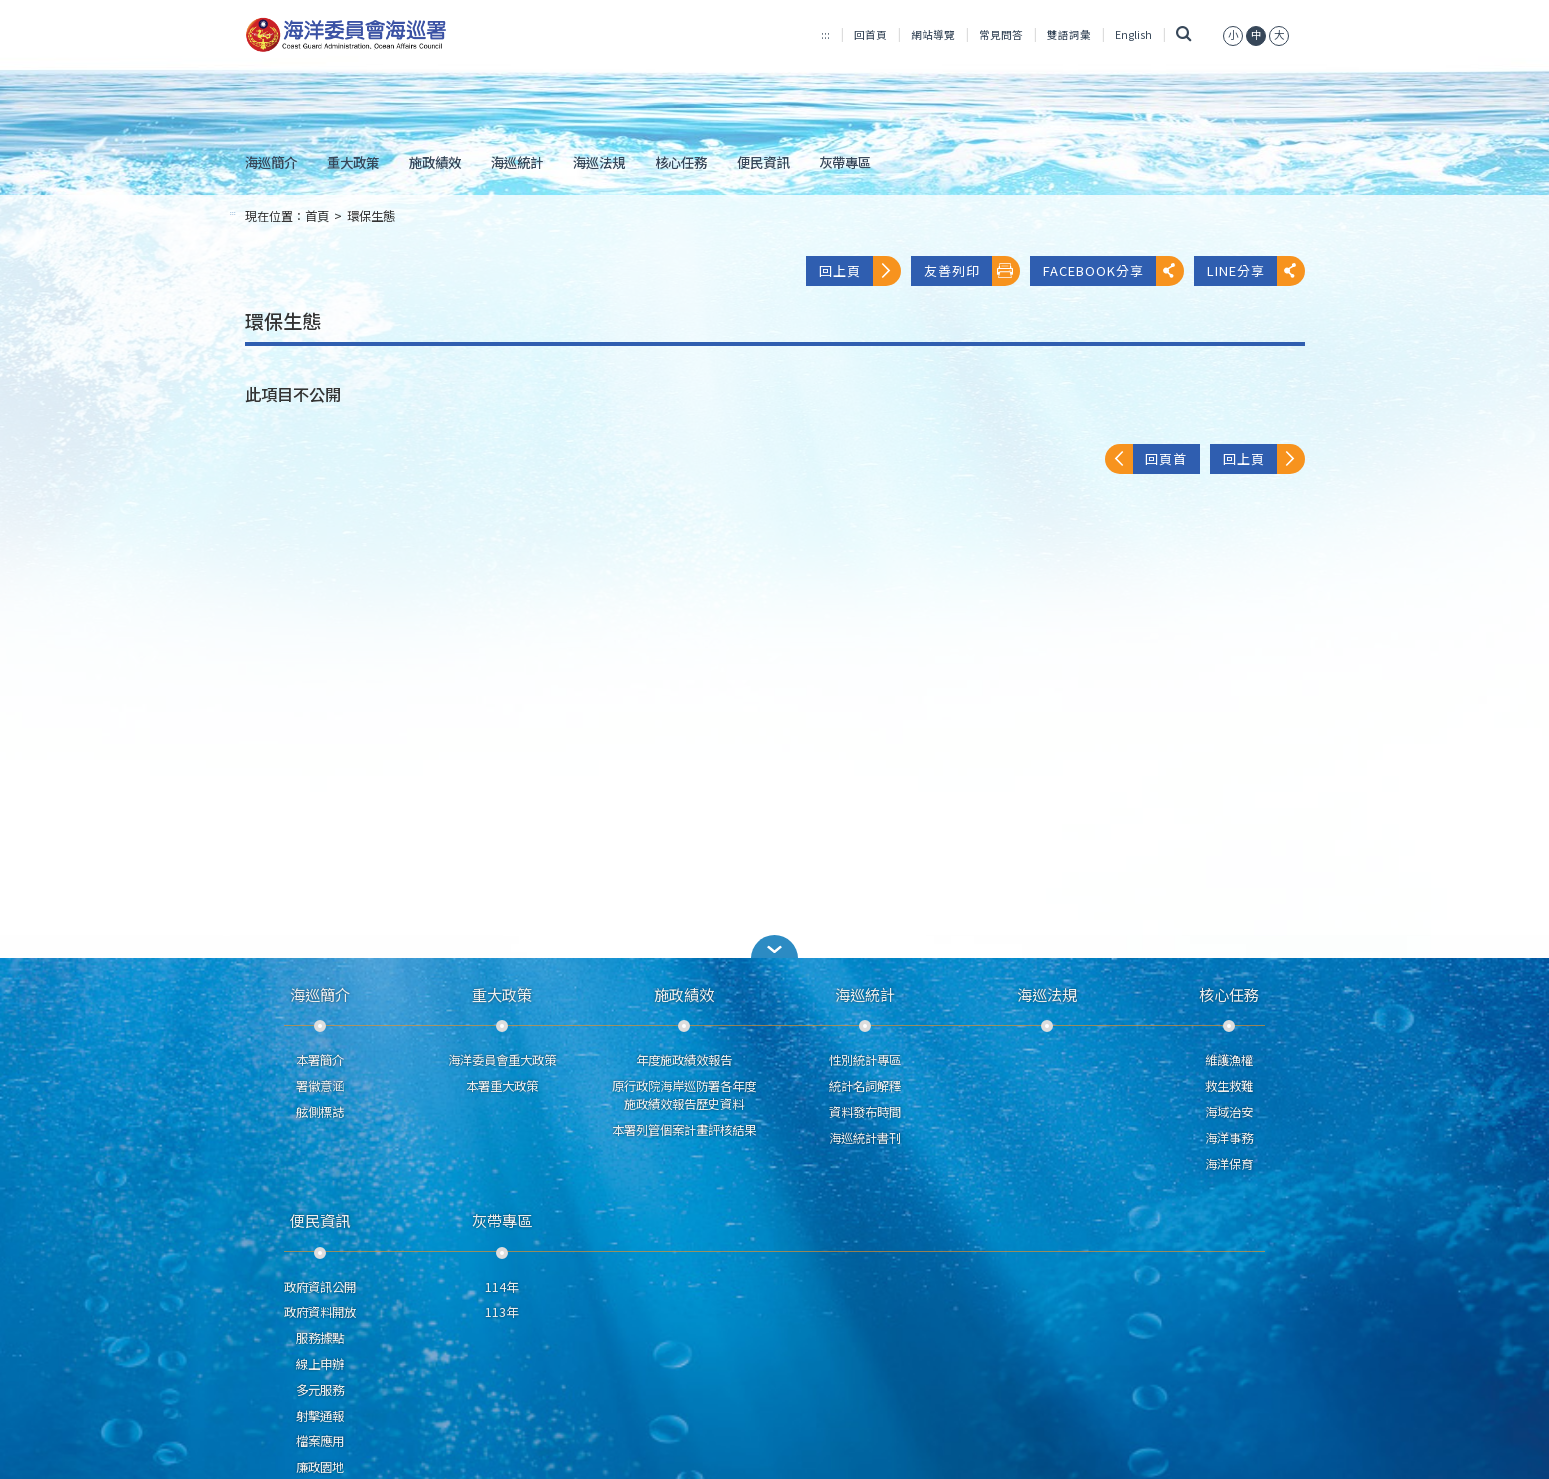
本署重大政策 (502, 1086)
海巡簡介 (271, 162)
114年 (501, 1287)
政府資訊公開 (320, 1287)
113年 (501, 1312)
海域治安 (1229, 1112)
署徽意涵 (320, 1086)
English (1133, 34)
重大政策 (353, 162)
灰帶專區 (845, 162)
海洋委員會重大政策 (502, 1060)
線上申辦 (320, 1364)
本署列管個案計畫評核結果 (684, 1130)
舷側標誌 (320, 1112)
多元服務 (320, 1390)
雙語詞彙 (1069, 34)
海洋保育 (1229, 1164)
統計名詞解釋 (865, 1086)
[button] (775, 946)
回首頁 (870, 34)
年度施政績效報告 (684, 1060)
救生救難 (1229, 1086)
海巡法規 (599, 162)
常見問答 (1001, 34)
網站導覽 (933, 34)
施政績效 (435, 162)
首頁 (317, 216)
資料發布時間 (865, 1112)
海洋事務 (1229, 1138)
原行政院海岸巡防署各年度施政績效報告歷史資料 (684, 1095)
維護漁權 (1229, 1060)
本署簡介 (320, 1060)
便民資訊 (763, 162)
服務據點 (320, 1338)
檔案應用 (320, 1441)
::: (825, 34)
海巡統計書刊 (865, 1138)
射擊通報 (320, 1416)
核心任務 (681, 162)
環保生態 (371, 216)
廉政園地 (320, 1467)
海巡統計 (517, 162)
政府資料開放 (320, 1312)
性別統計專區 (865, 1060)
